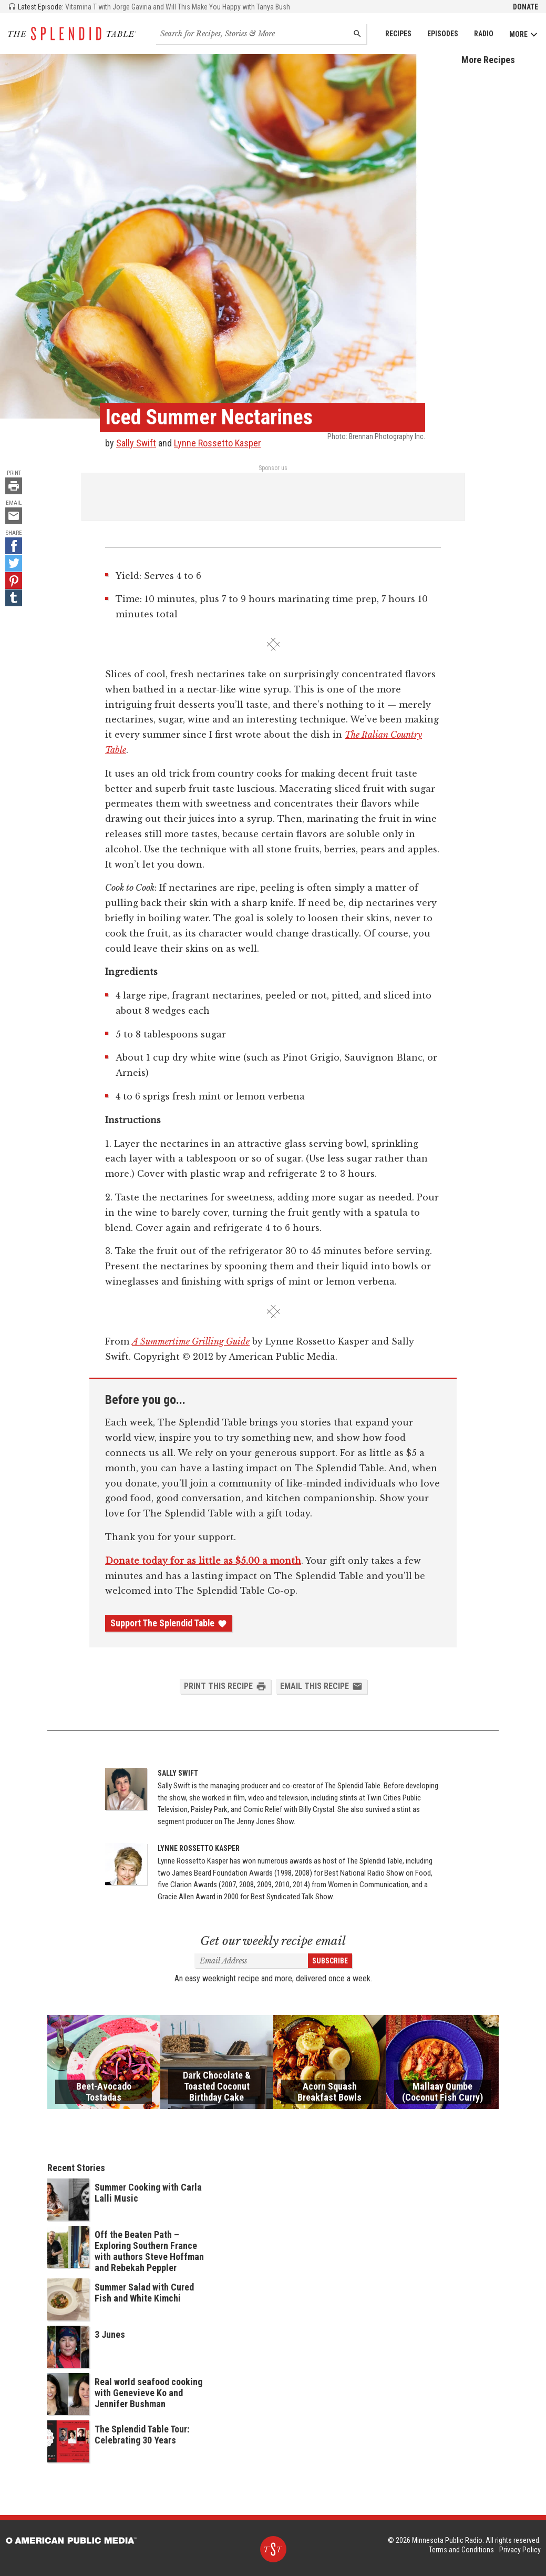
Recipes (398, 33)
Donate (525, 7)
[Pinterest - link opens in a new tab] (13, 580)
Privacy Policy (520, 2550)
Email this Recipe (321, 1686)
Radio (483, 33)
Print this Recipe (225, 1686)
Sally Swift (136, 443)
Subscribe (330, 1961)
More (523, 34)
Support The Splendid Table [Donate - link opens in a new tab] (168, 1623)
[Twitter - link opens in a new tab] (13, 563)
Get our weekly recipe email (273, 1941)
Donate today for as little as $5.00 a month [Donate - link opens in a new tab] (203, 1560)
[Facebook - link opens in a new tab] (13, 545)
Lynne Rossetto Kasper (217, 443)
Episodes (442, 33)
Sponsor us (273, 468)
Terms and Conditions (461, 2550)
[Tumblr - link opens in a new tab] (13, 597)
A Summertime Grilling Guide (191, 1341)
